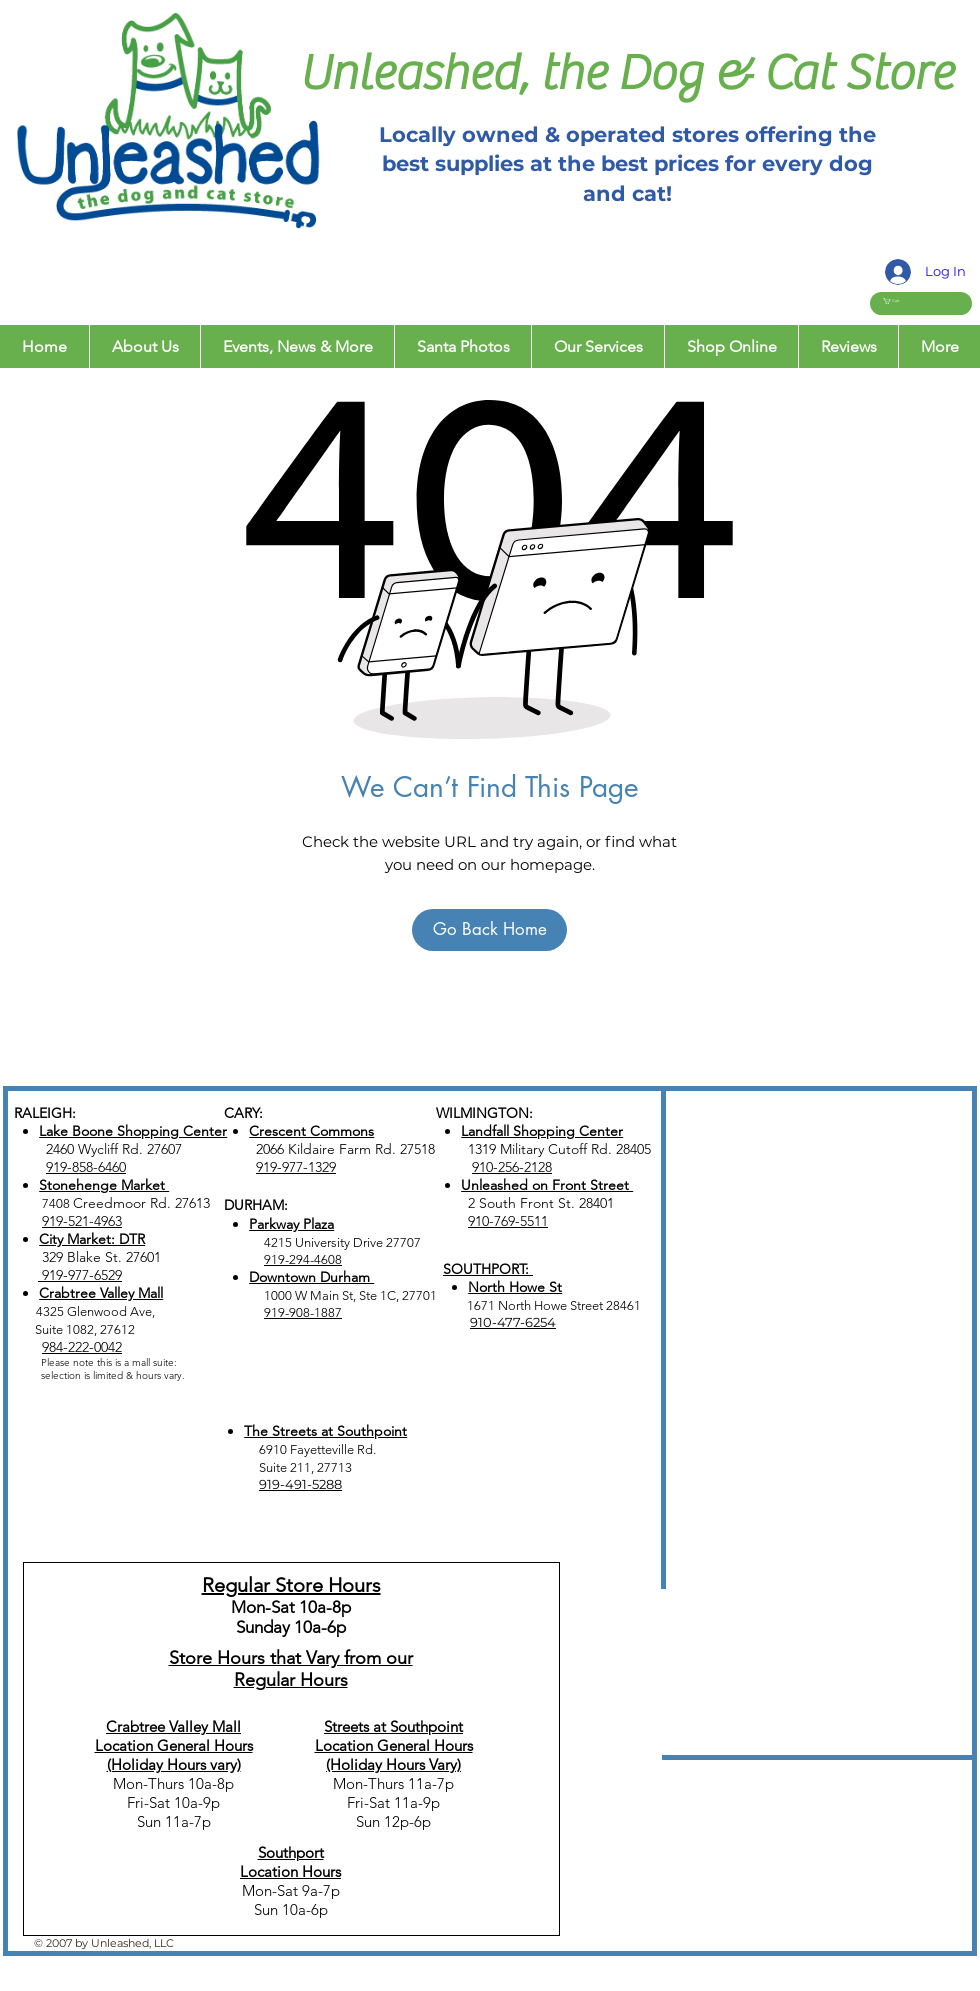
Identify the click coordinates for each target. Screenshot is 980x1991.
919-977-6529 (80, 1275)
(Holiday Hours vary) (174, 1764)
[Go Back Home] (489, 930)
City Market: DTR (92, 1239)
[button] (902, 301)
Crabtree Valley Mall (101, 1293)
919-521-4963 (82, 1221)
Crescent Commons (311, 1131)
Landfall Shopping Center (542, 1131)
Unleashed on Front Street (547, 1185)
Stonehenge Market (104, 1185)
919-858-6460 (86, 1167)
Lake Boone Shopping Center (133, 1131)
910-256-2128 (512, 1167)
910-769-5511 (508, 1221)
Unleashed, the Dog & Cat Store (626, 73)
